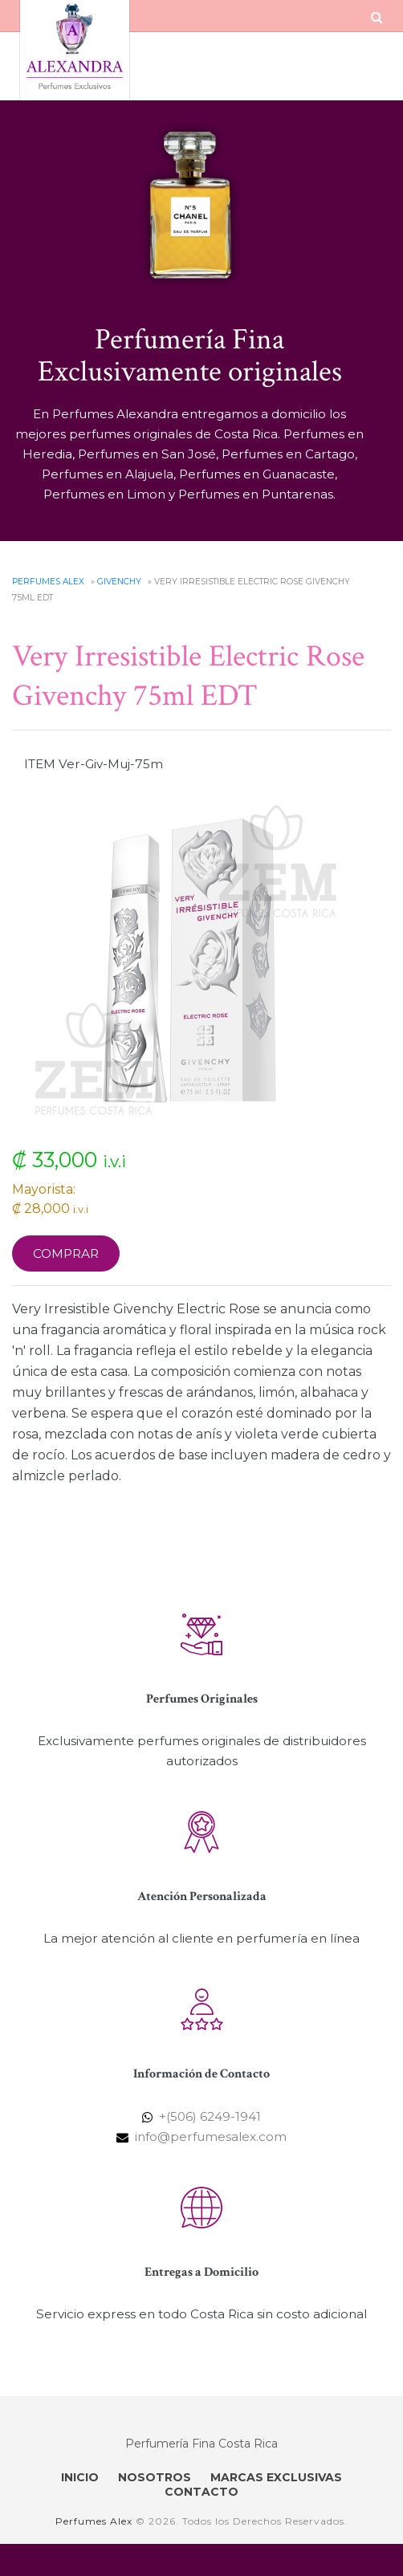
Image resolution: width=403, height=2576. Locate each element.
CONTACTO (201, 2491)
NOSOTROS (154, 2477)
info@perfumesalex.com (211, 2136)
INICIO (80, 2477)
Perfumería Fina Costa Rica (201, 2443)
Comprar (66, 1253)
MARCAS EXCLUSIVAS (276, 2477)
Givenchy (119, 581)
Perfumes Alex (48, 581)
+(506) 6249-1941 (210, 2116)
